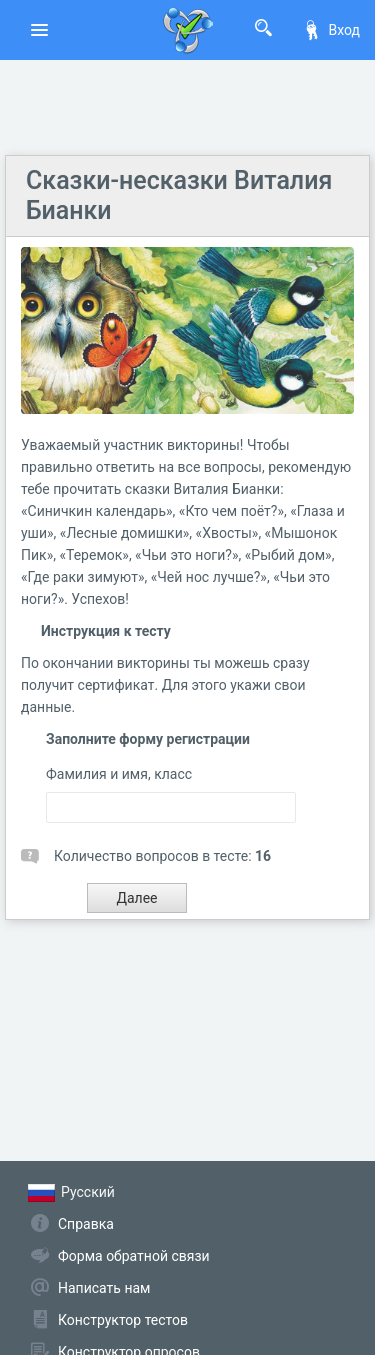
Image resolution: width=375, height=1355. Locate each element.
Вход (331, 30)
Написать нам (104, 1288)
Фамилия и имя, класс (119, 774)
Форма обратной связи (134, 1256)
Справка (86, 1224)
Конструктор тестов (123, 1320)
